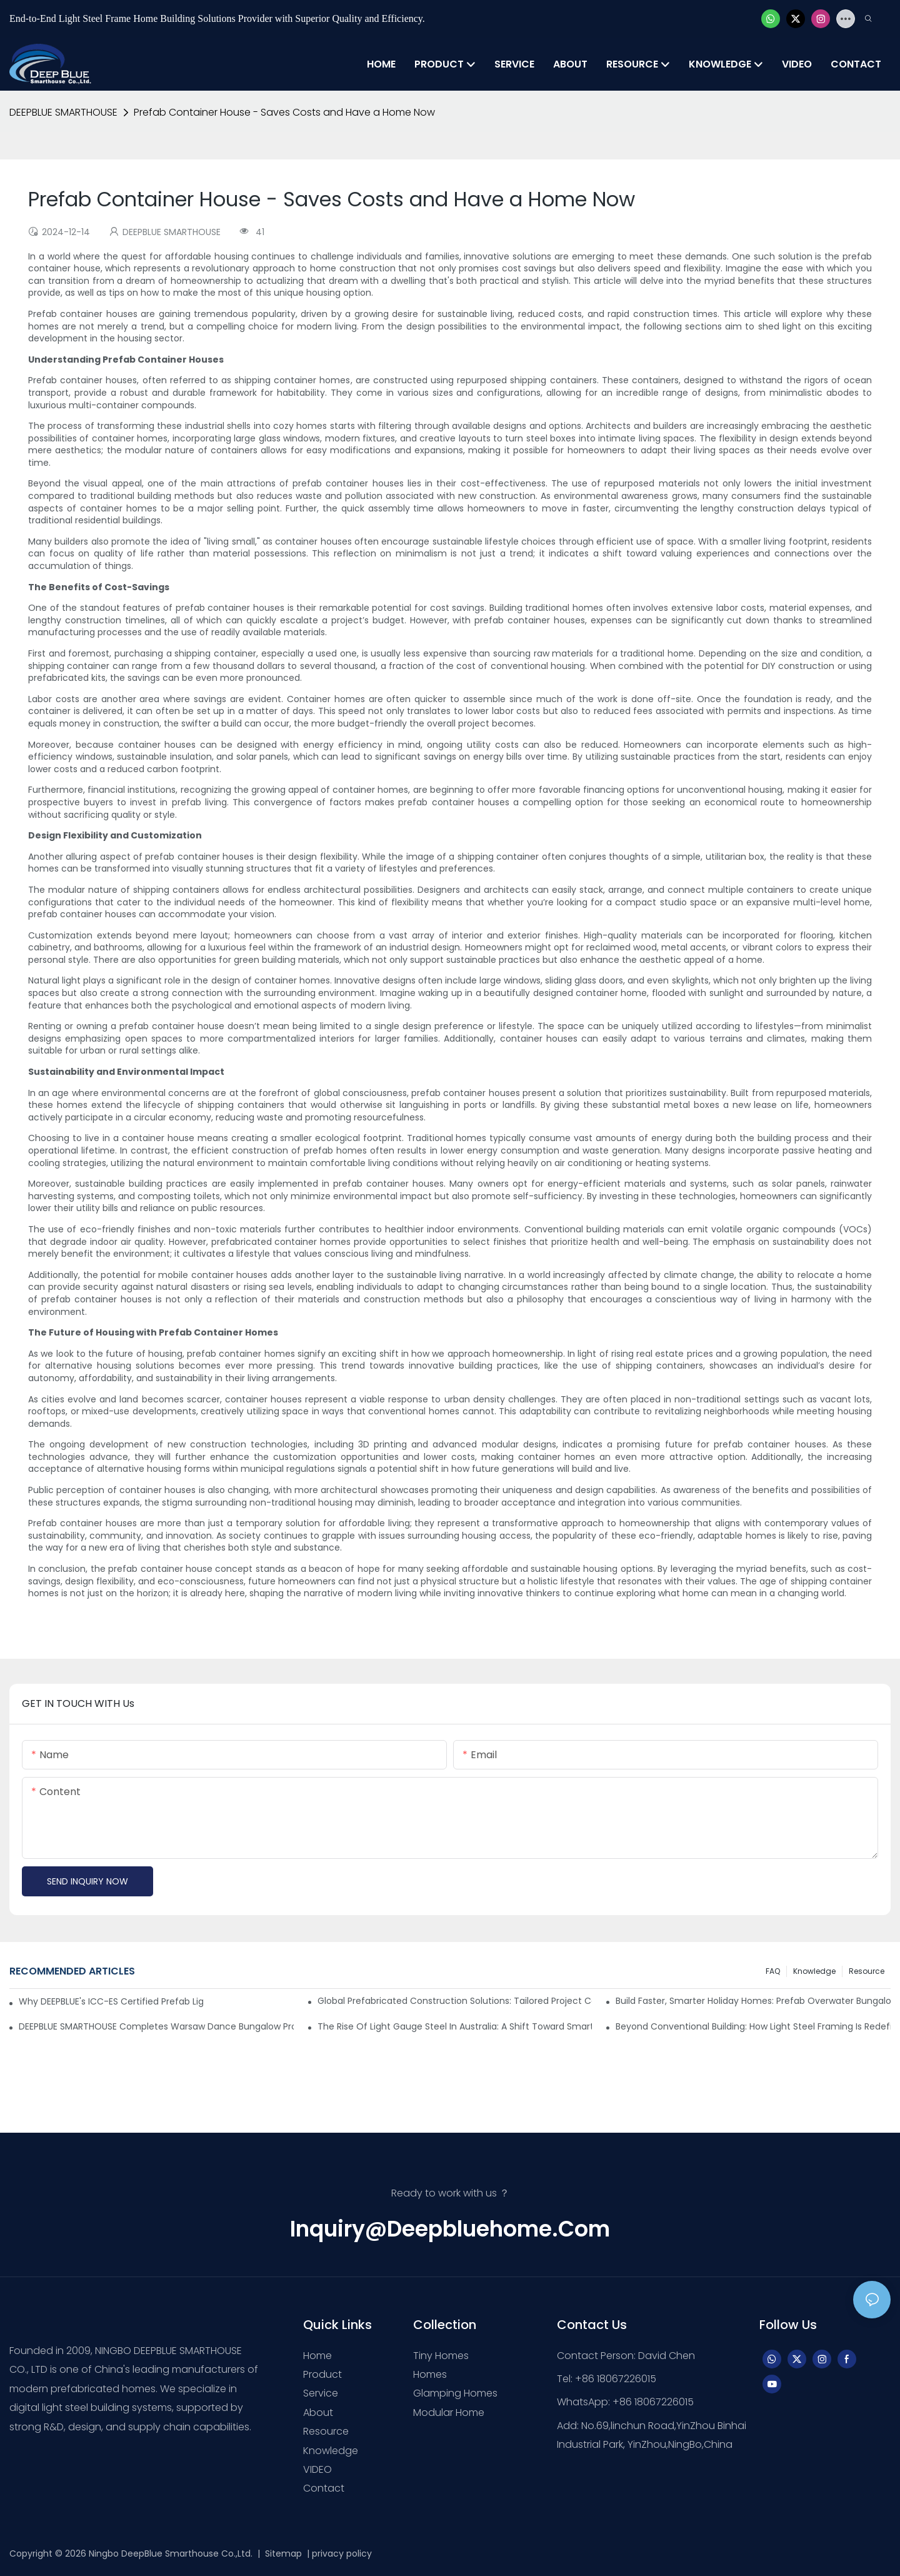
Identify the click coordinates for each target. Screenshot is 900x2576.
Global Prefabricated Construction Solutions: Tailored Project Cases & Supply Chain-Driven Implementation (455, 2001)
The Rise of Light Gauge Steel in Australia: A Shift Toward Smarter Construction (455, 2026)
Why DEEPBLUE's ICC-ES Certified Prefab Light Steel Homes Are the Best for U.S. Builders (111, 2001)
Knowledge (814, 1971)
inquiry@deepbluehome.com (450, 2229)
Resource (866, 1971)
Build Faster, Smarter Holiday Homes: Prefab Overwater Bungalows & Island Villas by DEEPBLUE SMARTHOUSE (753, 2001)
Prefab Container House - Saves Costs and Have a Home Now (284, 112)
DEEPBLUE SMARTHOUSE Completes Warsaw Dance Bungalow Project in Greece (156, 2026)
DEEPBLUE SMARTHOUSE (63, 112)
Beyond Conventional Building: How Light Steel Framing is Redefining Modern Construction (753, 2026)
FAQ (773, 1971)
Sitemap (282, 2553)
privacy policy (342, 2553)
